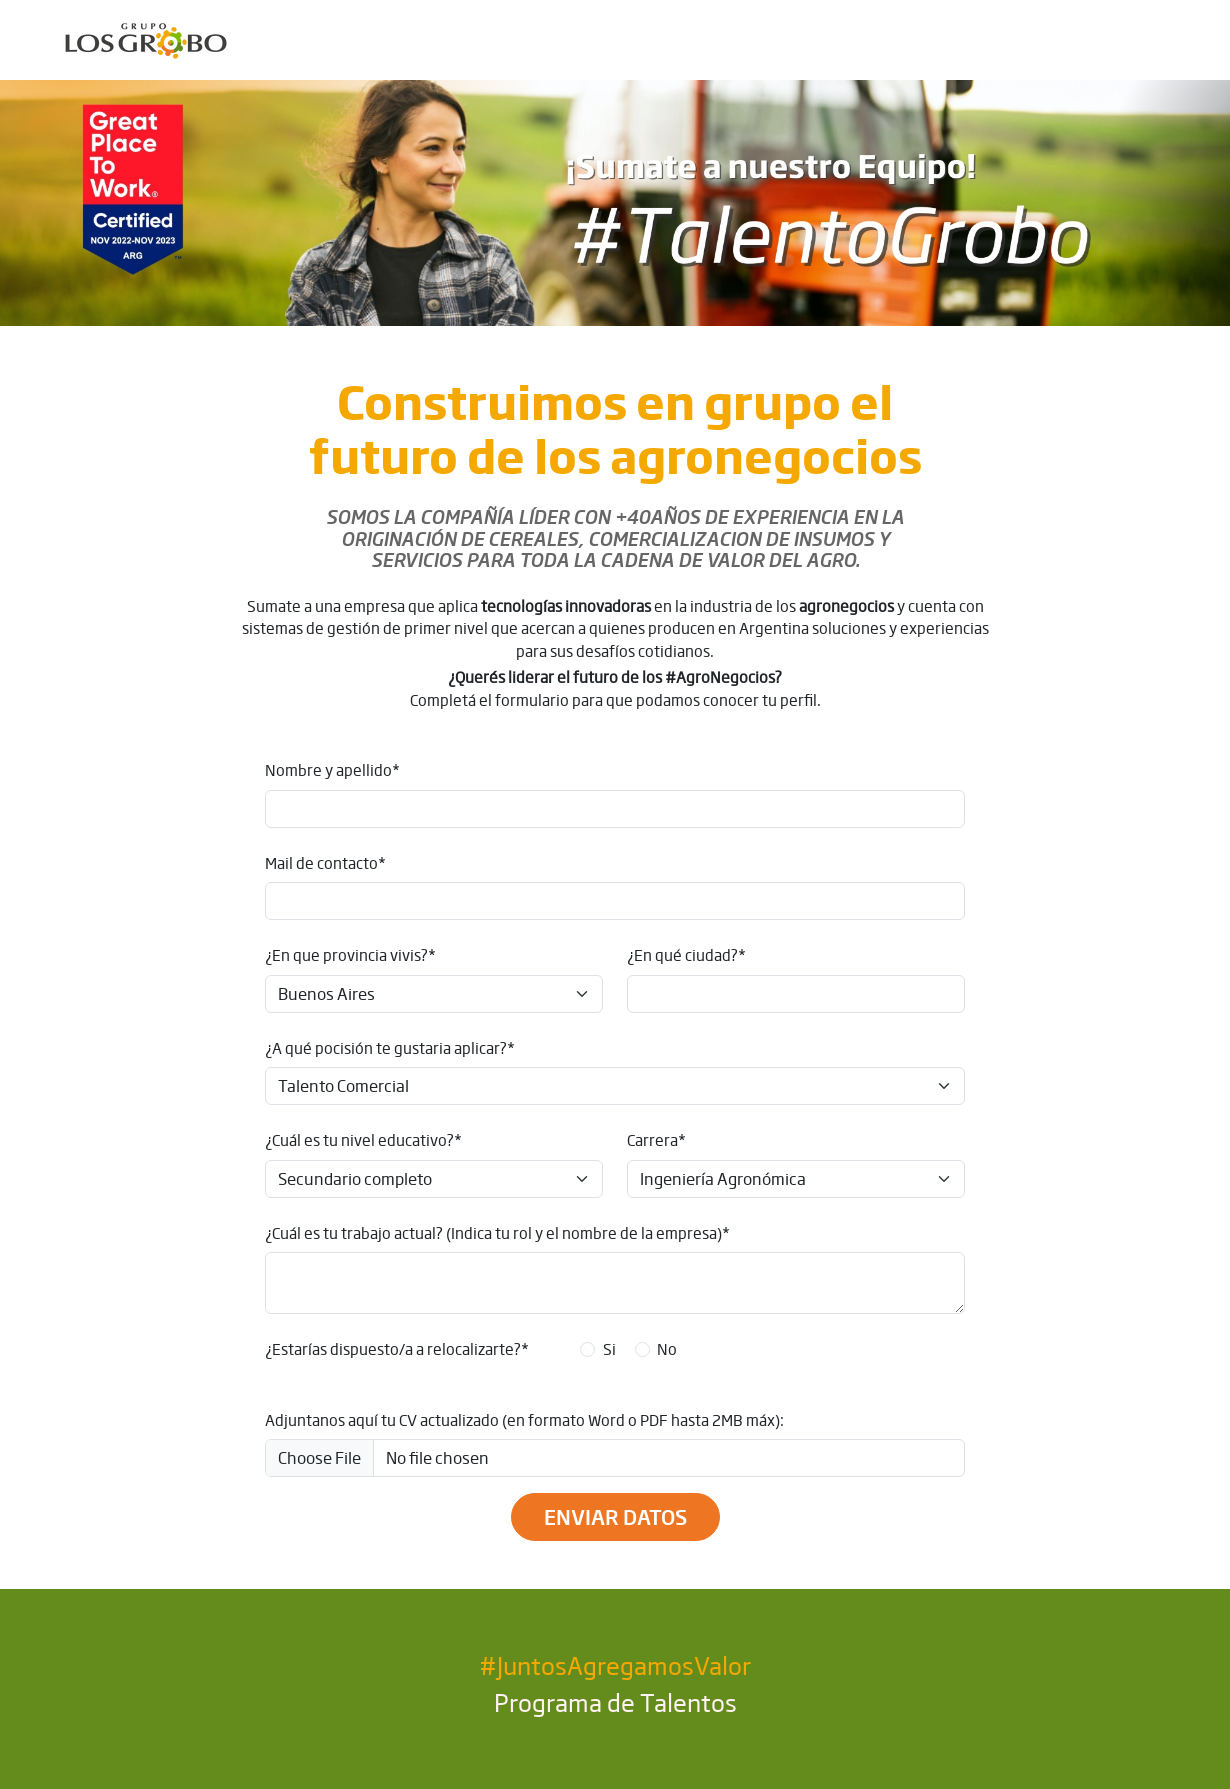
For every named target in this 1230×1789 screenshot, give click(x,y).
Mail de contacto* (325, 863)
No (667, 1349)
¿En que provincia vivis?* (350, 955)
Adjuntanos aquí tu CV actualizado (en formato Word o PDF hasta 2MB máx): (524, 1420)
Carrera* (656, 1140)
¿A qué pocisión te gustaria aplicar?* (390, 1048)
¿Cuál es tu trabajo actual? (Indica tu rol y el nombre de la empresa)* (497, 1233)
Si (609, 1349)
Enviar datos (615, 1516)
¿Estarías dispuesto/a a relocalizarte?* (397, 1349)
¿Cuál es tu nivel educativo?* (363, 1140)
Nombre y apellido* (332, 770)
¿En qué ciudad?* (686, 955)
